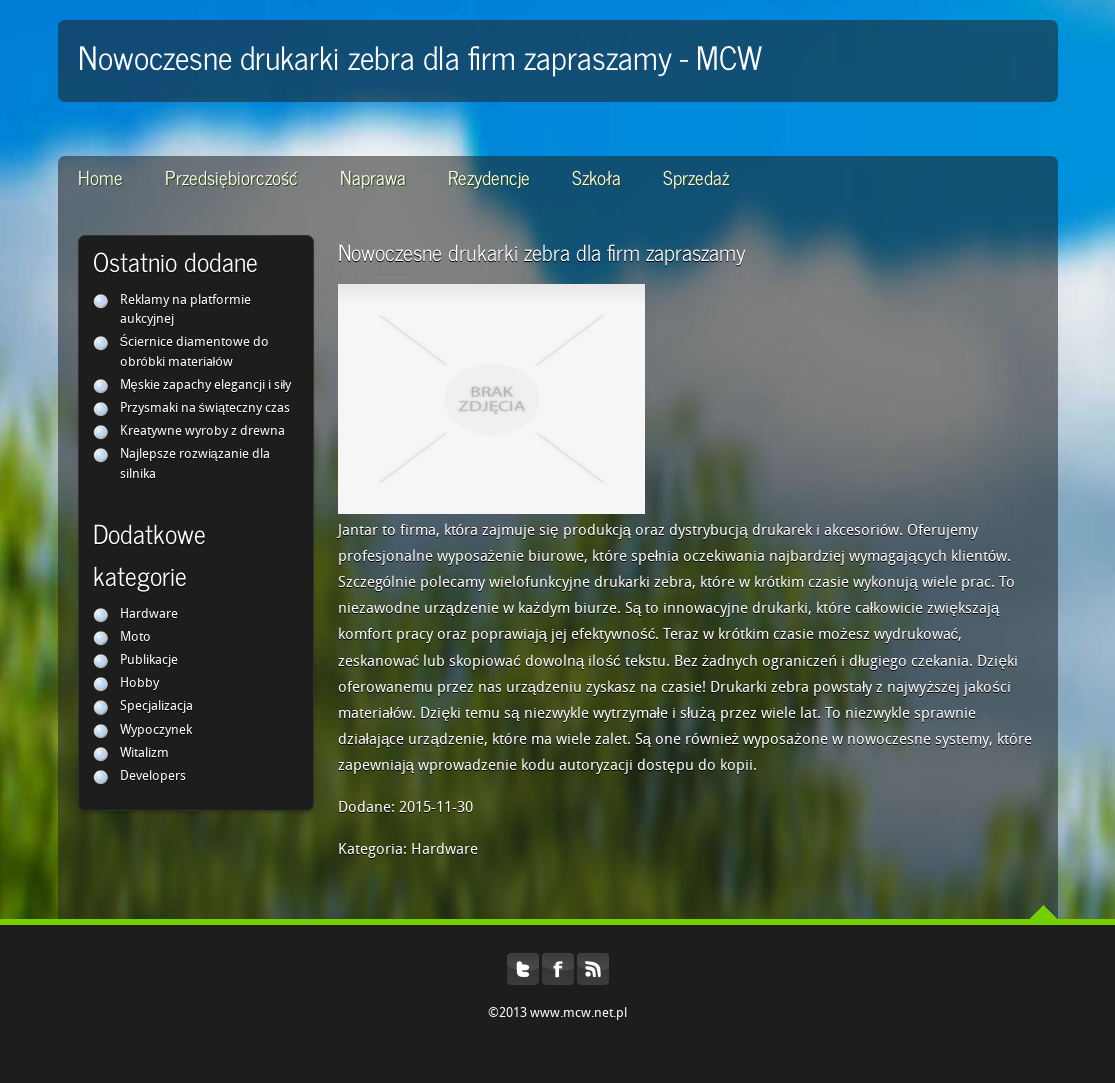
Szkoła (596, 176)
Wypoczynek (156, 730)
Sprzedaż (696, 176)
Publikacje (149, 660)
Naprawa (373, 176)
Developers (153, 776)
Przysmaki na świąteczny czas (205, 408)
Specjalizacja (156, 706)
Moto (135, 637)
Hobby (139, 683)
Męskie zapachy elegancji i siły (206, 385)
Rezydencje (489, 176)
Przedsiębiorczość (231, 176)
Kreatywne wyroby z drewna (202, 431)
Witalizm (144, 753)
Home (100, 176)
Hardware (149, 614)
